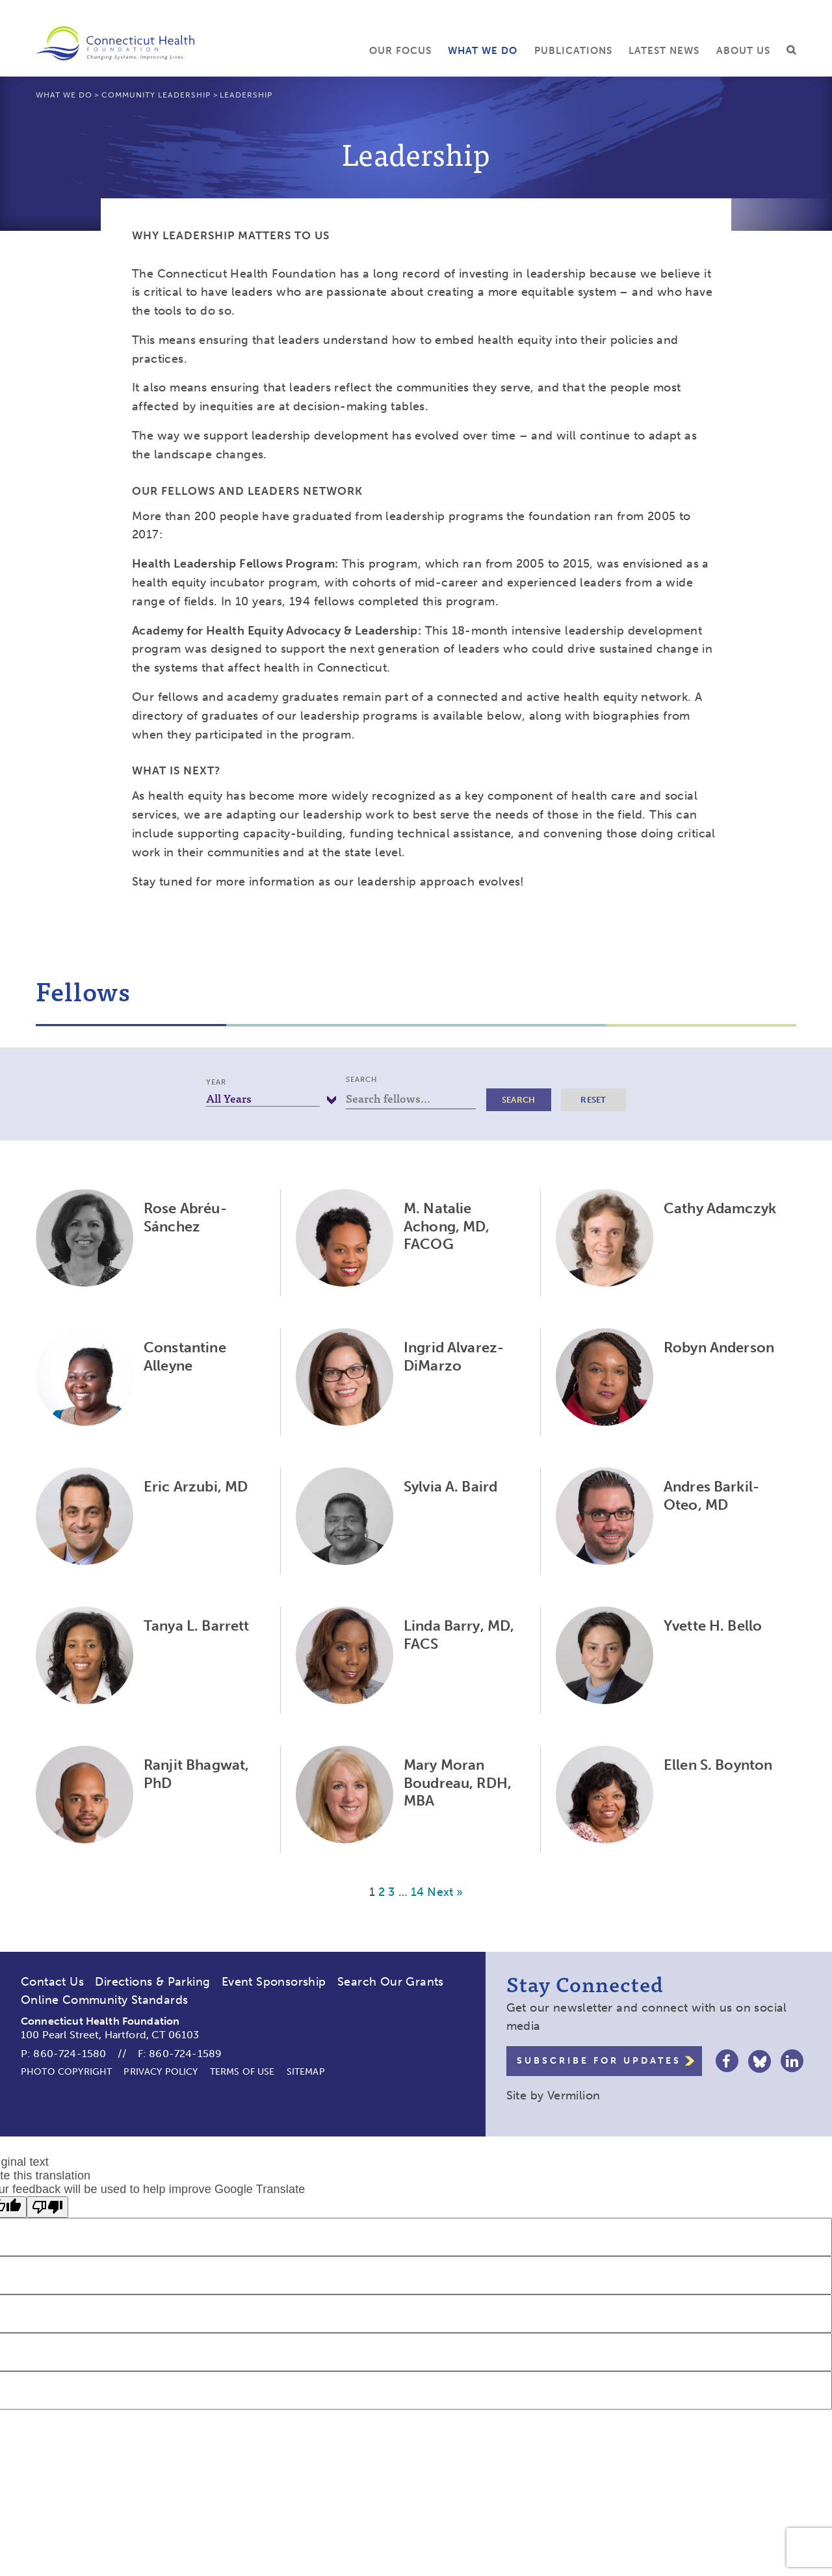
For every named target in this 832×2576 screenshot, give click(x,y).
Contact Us (52, 1982)
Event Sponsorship (274, 1982)
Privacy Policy (161, 2071)
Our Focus (400, 51)
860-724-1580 (69, 2053)
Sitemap (306, 2071)
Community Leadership (156, 94)
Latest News (664, 51)
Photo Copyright (66, 2071)
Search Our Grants (390, 1982)
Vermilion (574, 2095)
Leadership (246, 94)
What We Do (482, 51)
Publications (573, 51)
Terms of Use (242, 2071)
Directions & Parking (152, 1982)
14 (417, 1892)
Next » (445, 1892)
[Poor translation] (47, 2207)
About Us (743, 51)
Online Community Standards (104, 2000)
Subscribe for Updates (599, 2060)
